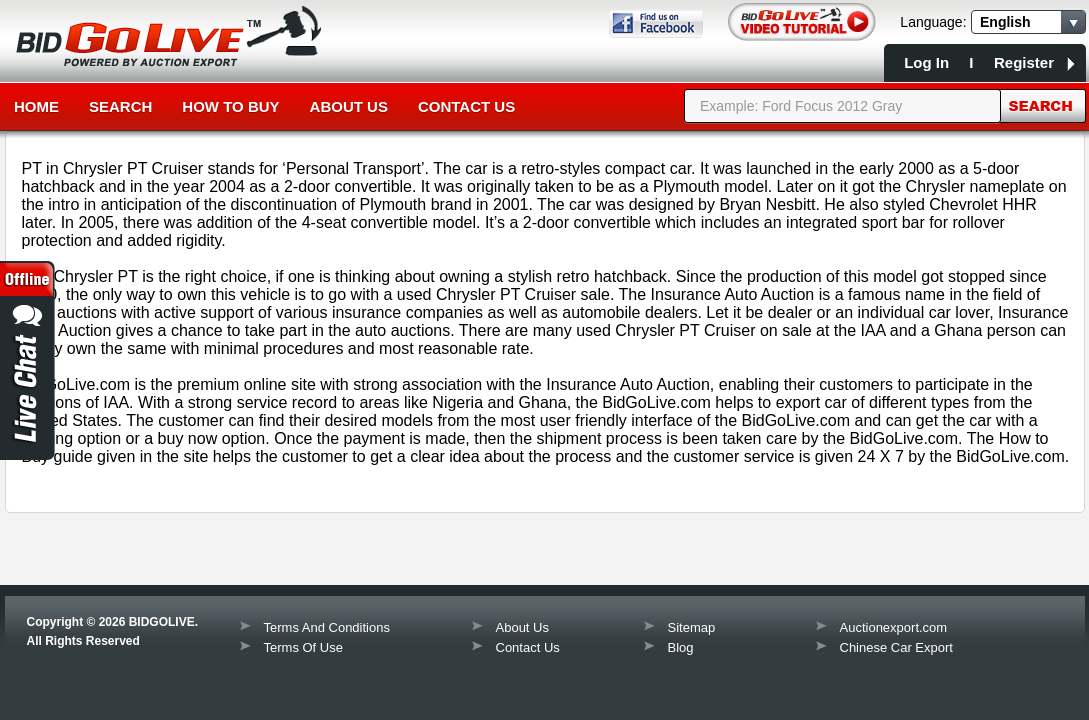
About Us (349, 106)
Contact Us (466, 106)
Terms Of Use (303, 647)
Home (36, 106)
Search (120, 106)
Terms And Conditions (327, 627)
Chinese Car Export (896, 647)
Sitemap (692, 627)
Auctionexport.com (894, 627)
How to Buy (230, 106)
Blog (681, 647)
